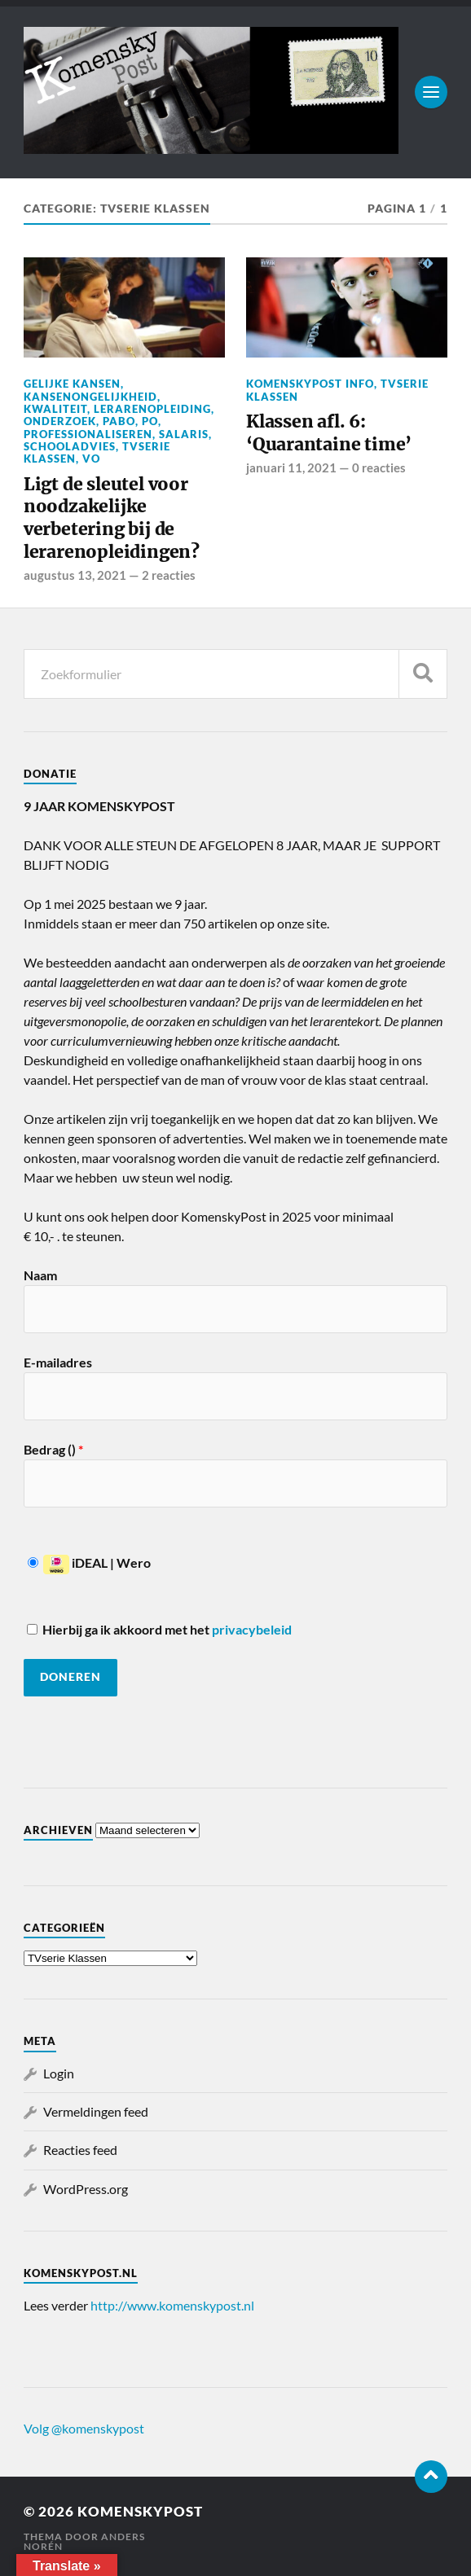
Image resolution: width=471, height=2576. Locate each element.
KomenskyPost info (310, 383)
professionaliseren (88, 434)
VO (91, 458)
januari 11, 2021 (291, 467)
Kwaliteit (55, 408)
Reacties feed (80, 2149)
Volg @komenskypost (84, 2428)
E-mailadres (58, 1362)
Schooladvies (70, 446)
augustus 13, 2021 (75, 575)
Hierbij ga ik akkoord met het (159, 1629)
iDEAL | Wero (89, 1562)
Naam (40, 1275)
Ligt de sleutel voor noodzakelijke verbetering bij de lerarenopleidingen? (112, 518)
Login (58, 2073)
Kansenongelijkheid (90, 396)
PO (150, 421)
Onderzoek (60, 421)
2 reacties (169, 575)
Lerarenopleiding (152, 408)
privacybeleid (252, 1629)
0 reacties (379, 467)
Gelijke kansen (72, 383)
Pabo (119, 421)
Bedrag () (53, 1449)
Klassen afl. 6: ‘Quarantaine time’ (329, 432)
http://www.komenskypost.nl (172, 2305)
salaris (184, 434)
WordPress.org (85, 2188)
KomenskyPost (140, 2511)
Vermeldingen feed (95, 2111)
